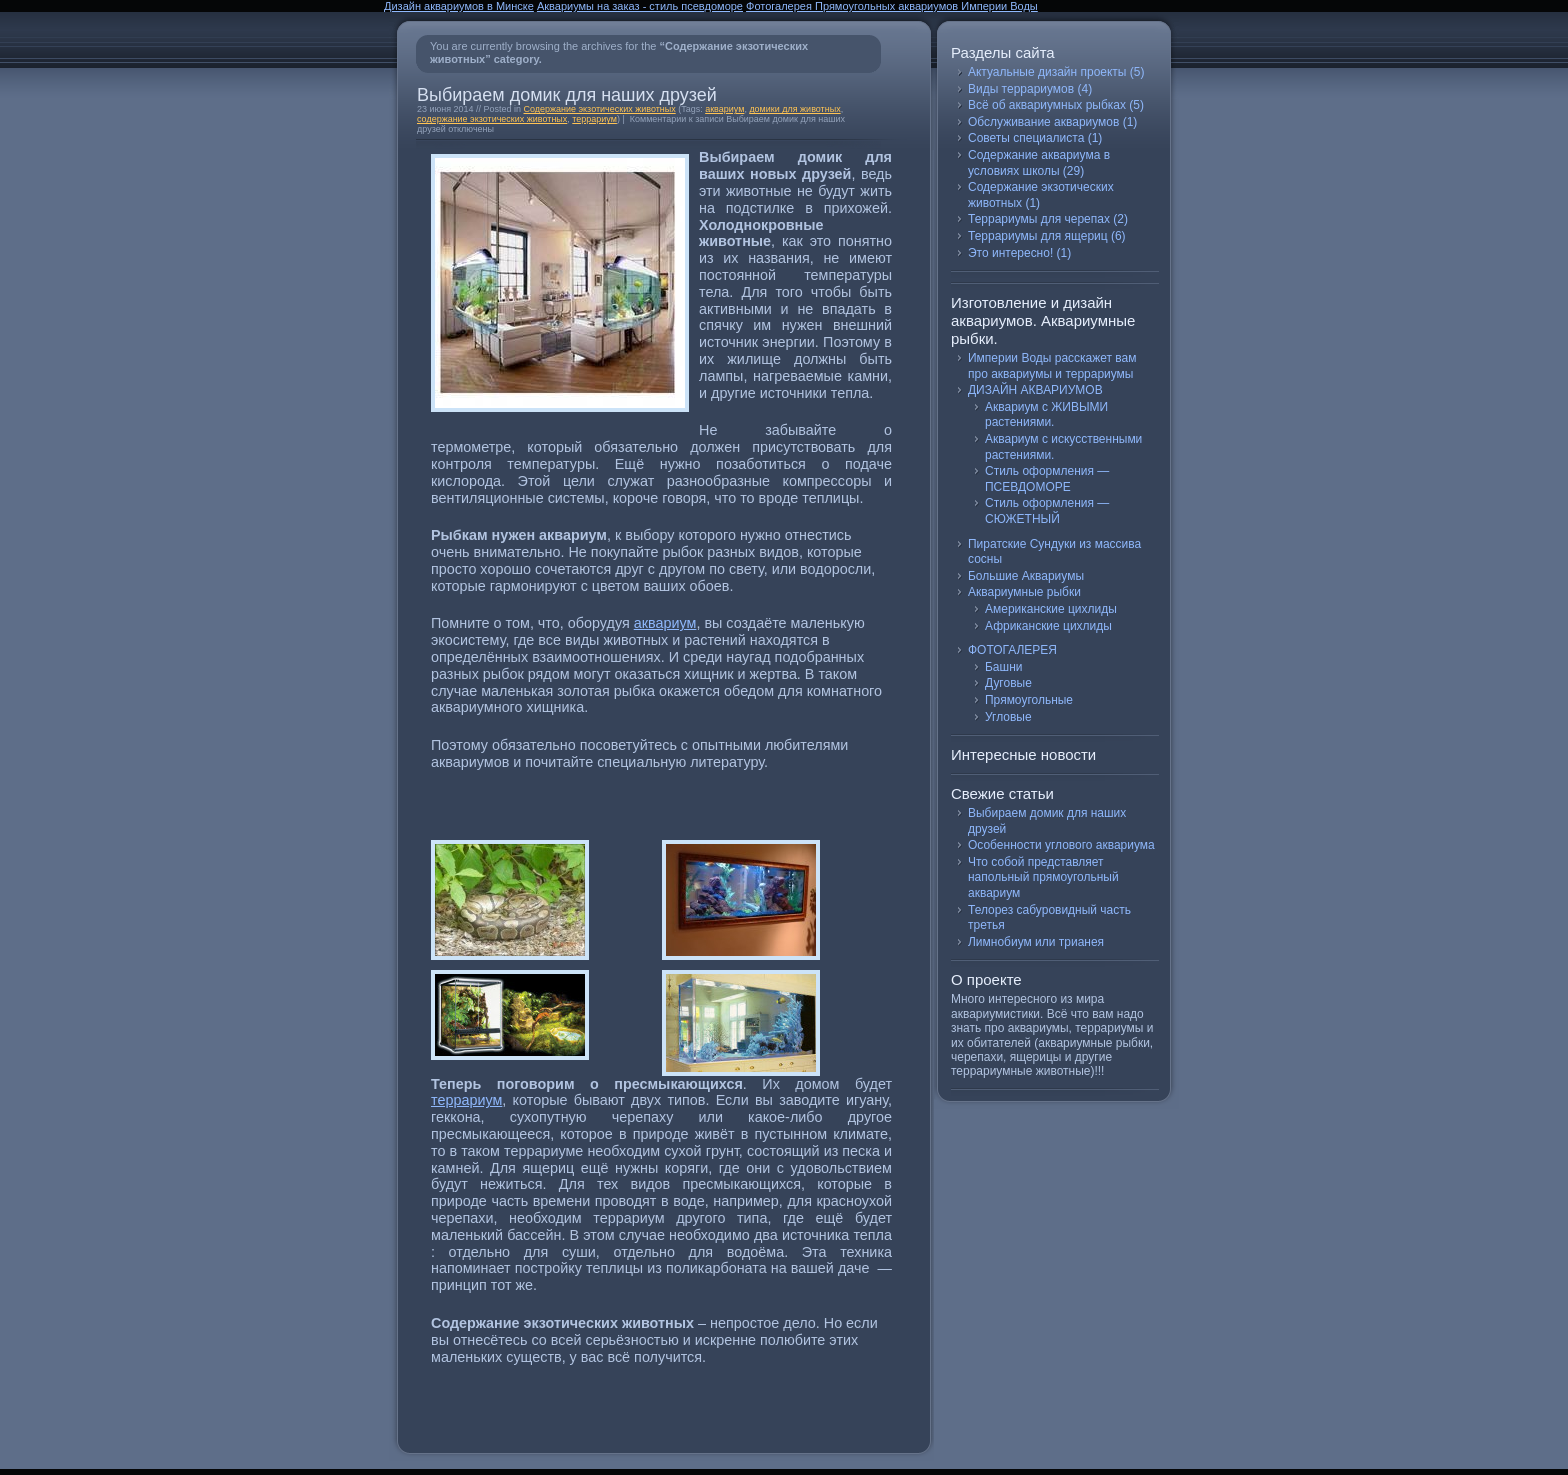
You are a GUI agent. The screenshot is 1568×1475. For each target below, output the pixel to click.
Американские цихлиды (1051, 609)
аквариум (724, 109)
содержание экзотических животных (492, 119)
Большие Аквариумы (1026, 576)
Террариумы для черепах (1039, 219)
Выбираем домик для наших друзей (567, 95)
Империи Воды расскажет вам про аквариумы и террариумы (1052, 366)
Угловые (1008, 717)
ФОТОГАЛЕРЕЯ (1012, 650)
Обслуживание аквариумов (1043, 122)
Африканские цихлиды (1048, 626)
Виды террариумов (1021, 89)
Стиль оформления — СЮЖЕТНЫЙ (1047, 511)
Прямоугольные (1029, 700)
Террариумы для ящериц (1038, 236)
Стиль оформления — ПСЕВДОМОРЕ (1047, 479)
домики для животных (794, 109)
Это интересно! (1010, 253)
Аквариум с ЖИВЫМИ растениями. (1046, 415)
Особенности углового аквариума (1061, 845)
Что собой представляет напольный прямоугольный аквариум (1043, 877)
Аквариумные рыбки (1024, 592)
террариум (594, 119)
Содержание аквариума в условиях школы (1039, 163)
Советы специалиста (1026, 138)
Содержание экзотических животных (600, 109)
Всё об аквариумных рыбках (1047, 105)
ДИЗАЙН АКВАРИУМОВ (1035, 390)
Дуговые (1008, 683)
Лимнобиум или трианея (1036, 942)
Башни (1003, 667)
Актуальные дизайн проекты (1047, 72)
